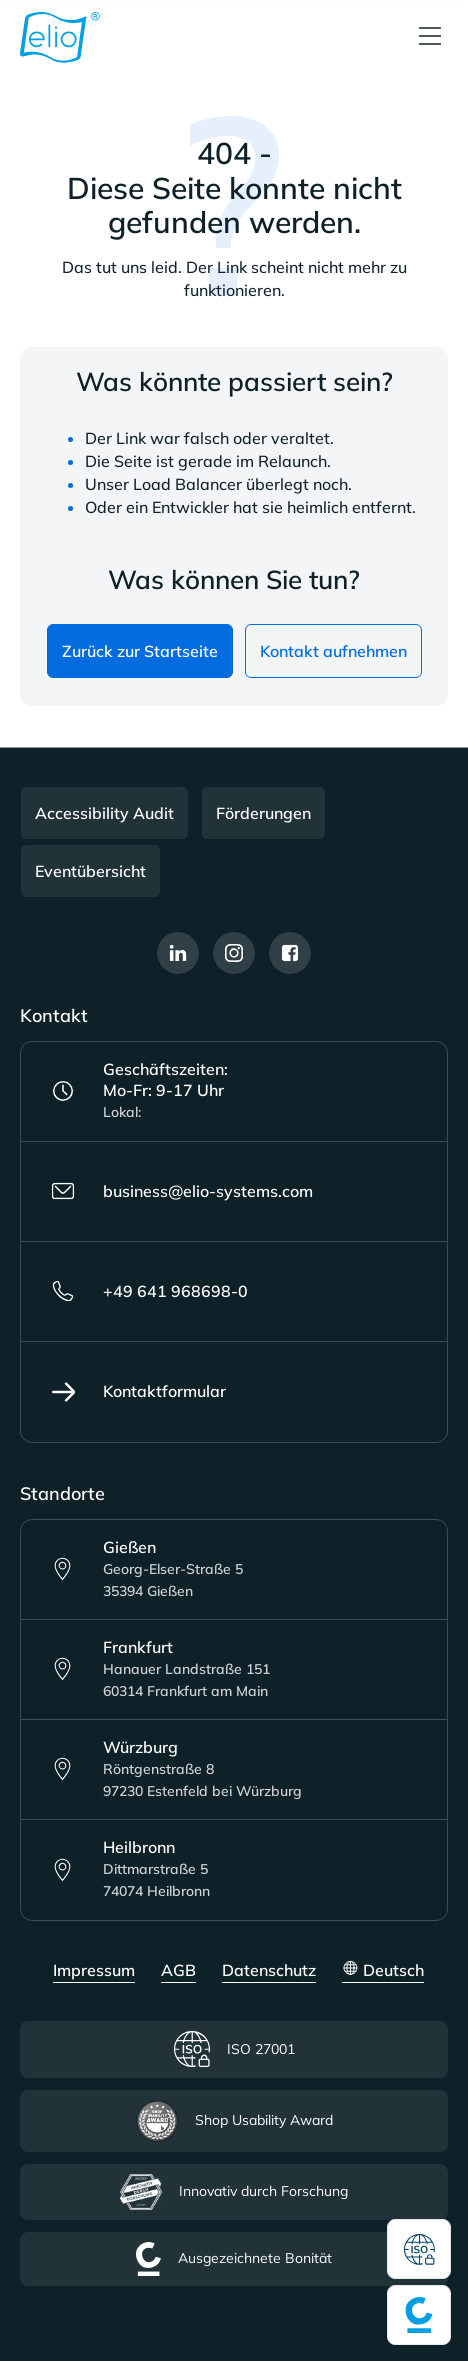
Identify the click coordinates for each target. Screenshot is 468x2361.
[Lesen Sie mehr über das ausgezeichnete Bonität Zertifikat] (419, 2315)
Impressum (94, 1970)
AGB (178, 1970)
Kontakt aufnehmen (333, 651)
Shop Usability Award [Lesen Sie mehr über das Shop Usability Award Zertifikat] (234, 2121)
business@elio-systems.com (182, 1191)
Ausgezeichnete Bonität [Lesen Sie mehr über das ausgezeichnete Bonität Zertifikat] (234, 2259)
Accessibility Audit (104, 813)
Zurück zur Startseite (140, 651)
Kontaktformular (138, 1392)
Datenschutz (269, 1970)
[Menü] (430, 37)
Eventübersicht (90, 871)
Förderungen (263, 813)
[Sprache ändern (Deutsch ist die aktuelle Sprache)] (383, 1971)
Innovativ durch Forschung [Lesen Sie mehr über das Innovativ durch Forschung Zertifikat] (234, 2192)
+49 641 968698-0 (149, 1291)
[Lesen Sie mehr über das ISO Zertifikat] (419, 2249)
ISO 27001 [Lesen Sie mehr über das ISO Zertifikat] (234, 2049)
